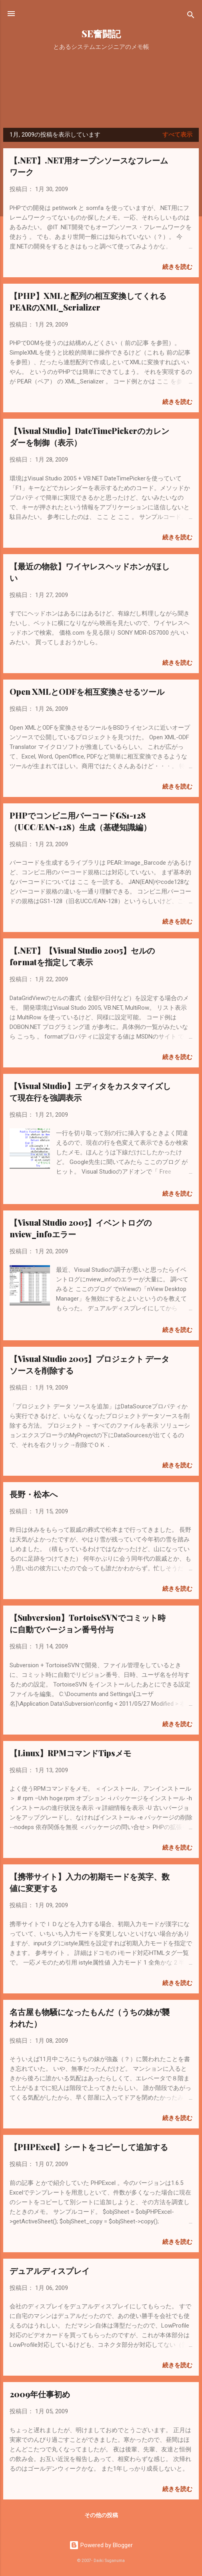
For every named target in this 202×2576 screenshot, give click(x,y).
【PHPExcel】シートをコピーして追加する (89, 2146)
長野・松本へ (34, 1494)
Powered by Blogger (101, 2545)
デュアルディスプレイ (50, 2270)
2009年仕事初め (40, 2393)
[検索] (191, 16)
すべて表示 (177, 134)
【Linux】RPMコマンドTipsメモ (70, 1752)
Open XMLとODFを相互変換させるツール (87, 691)
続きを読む (177, 266)
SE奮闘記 (101, 33)
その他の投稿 (101, 2515)
